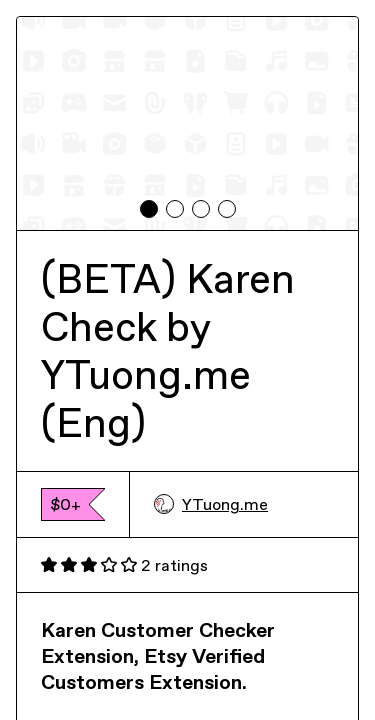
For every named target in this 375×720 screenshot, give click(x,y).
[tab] (149, 209)
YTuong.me (211, 504)
